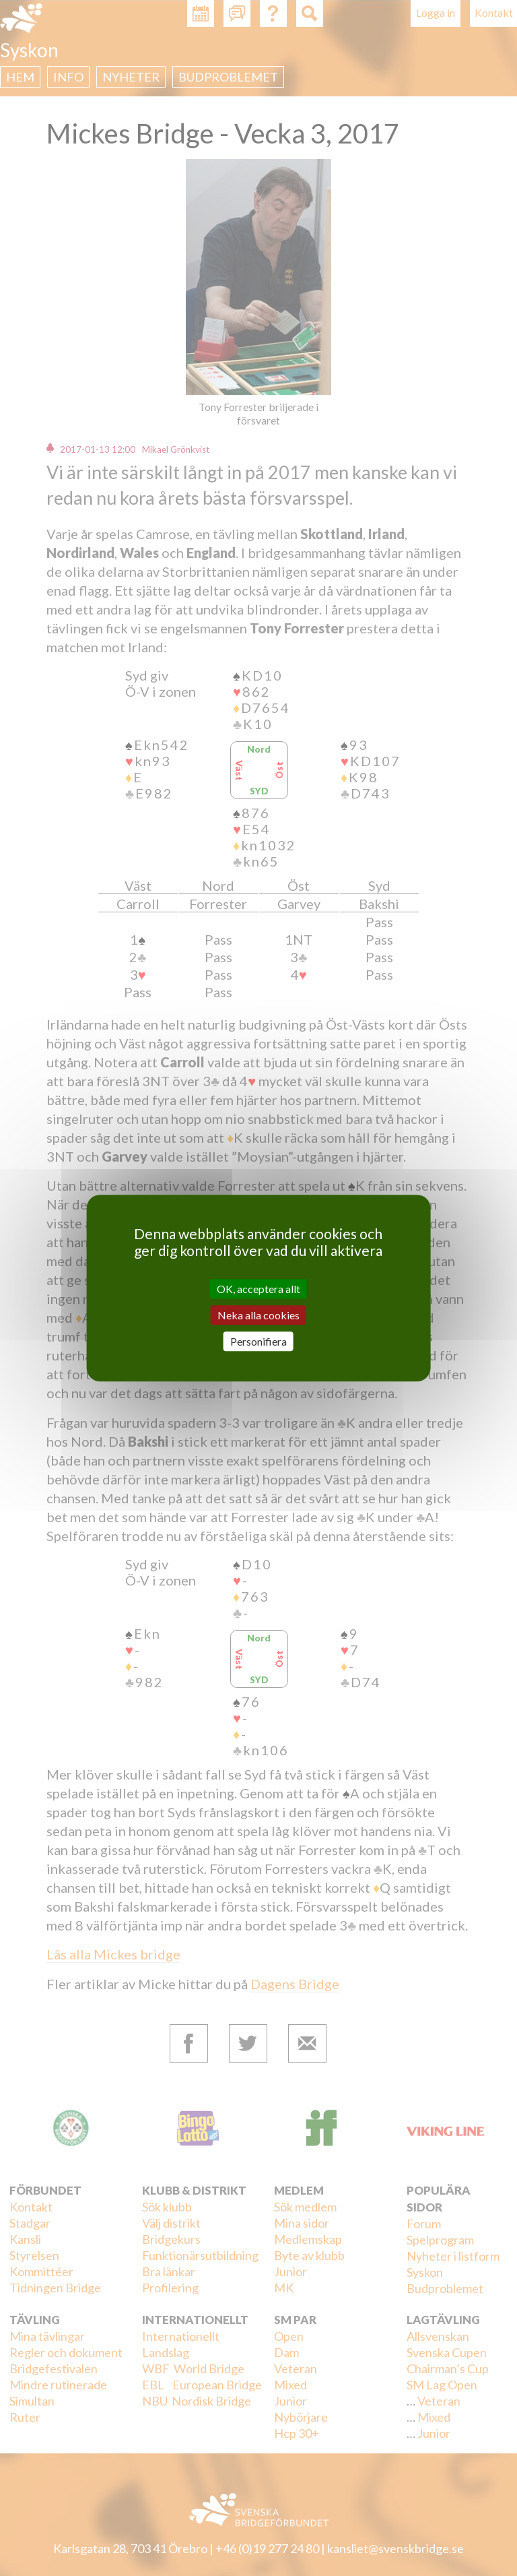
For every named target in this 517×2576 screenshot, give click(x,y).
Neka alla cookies (258, 1315)
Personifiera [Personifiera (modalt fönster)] (258, 1341)
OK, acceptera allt (258, 1288)
